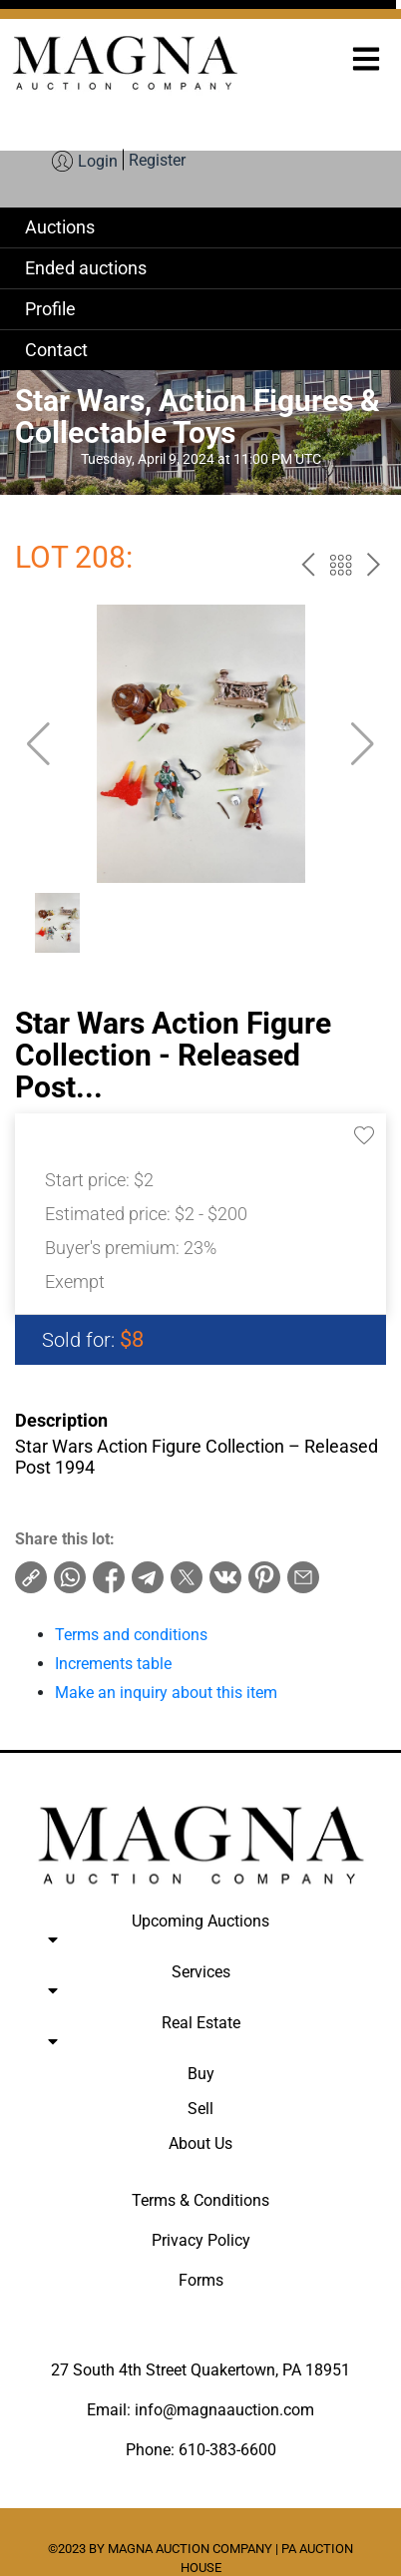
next (373, 568)
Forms (201, 2280)
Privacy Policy (201, 2240)
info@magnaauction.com (224, 2409)
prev (307, 568)
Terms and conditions (131, 1634)
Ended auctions (86, 267)
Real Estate (200, 2036)
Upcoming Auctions (200, 1934)
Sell (200, 2108)
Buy (201, 2073)
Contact (56, 349)
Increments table (113, 1663)
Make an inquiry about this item (166, 1692)
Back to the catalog (340, 568)
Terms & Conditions (200, 2200)
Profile (50, 308)
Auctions (60, 226)
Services (200, 1985)
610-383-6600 (227, 2449)
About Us (200, 2143)
